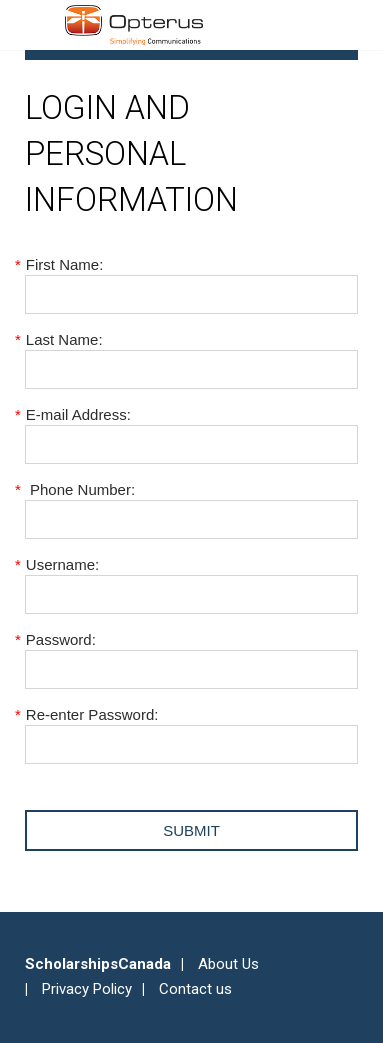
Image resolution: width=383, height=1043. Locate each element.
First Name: (64, 264)
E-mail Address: (78, 414)
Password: (60, 639)
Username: (62, 564)
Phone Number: (80, 489)
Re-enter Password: (91, 714)
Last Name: (64, 339)
